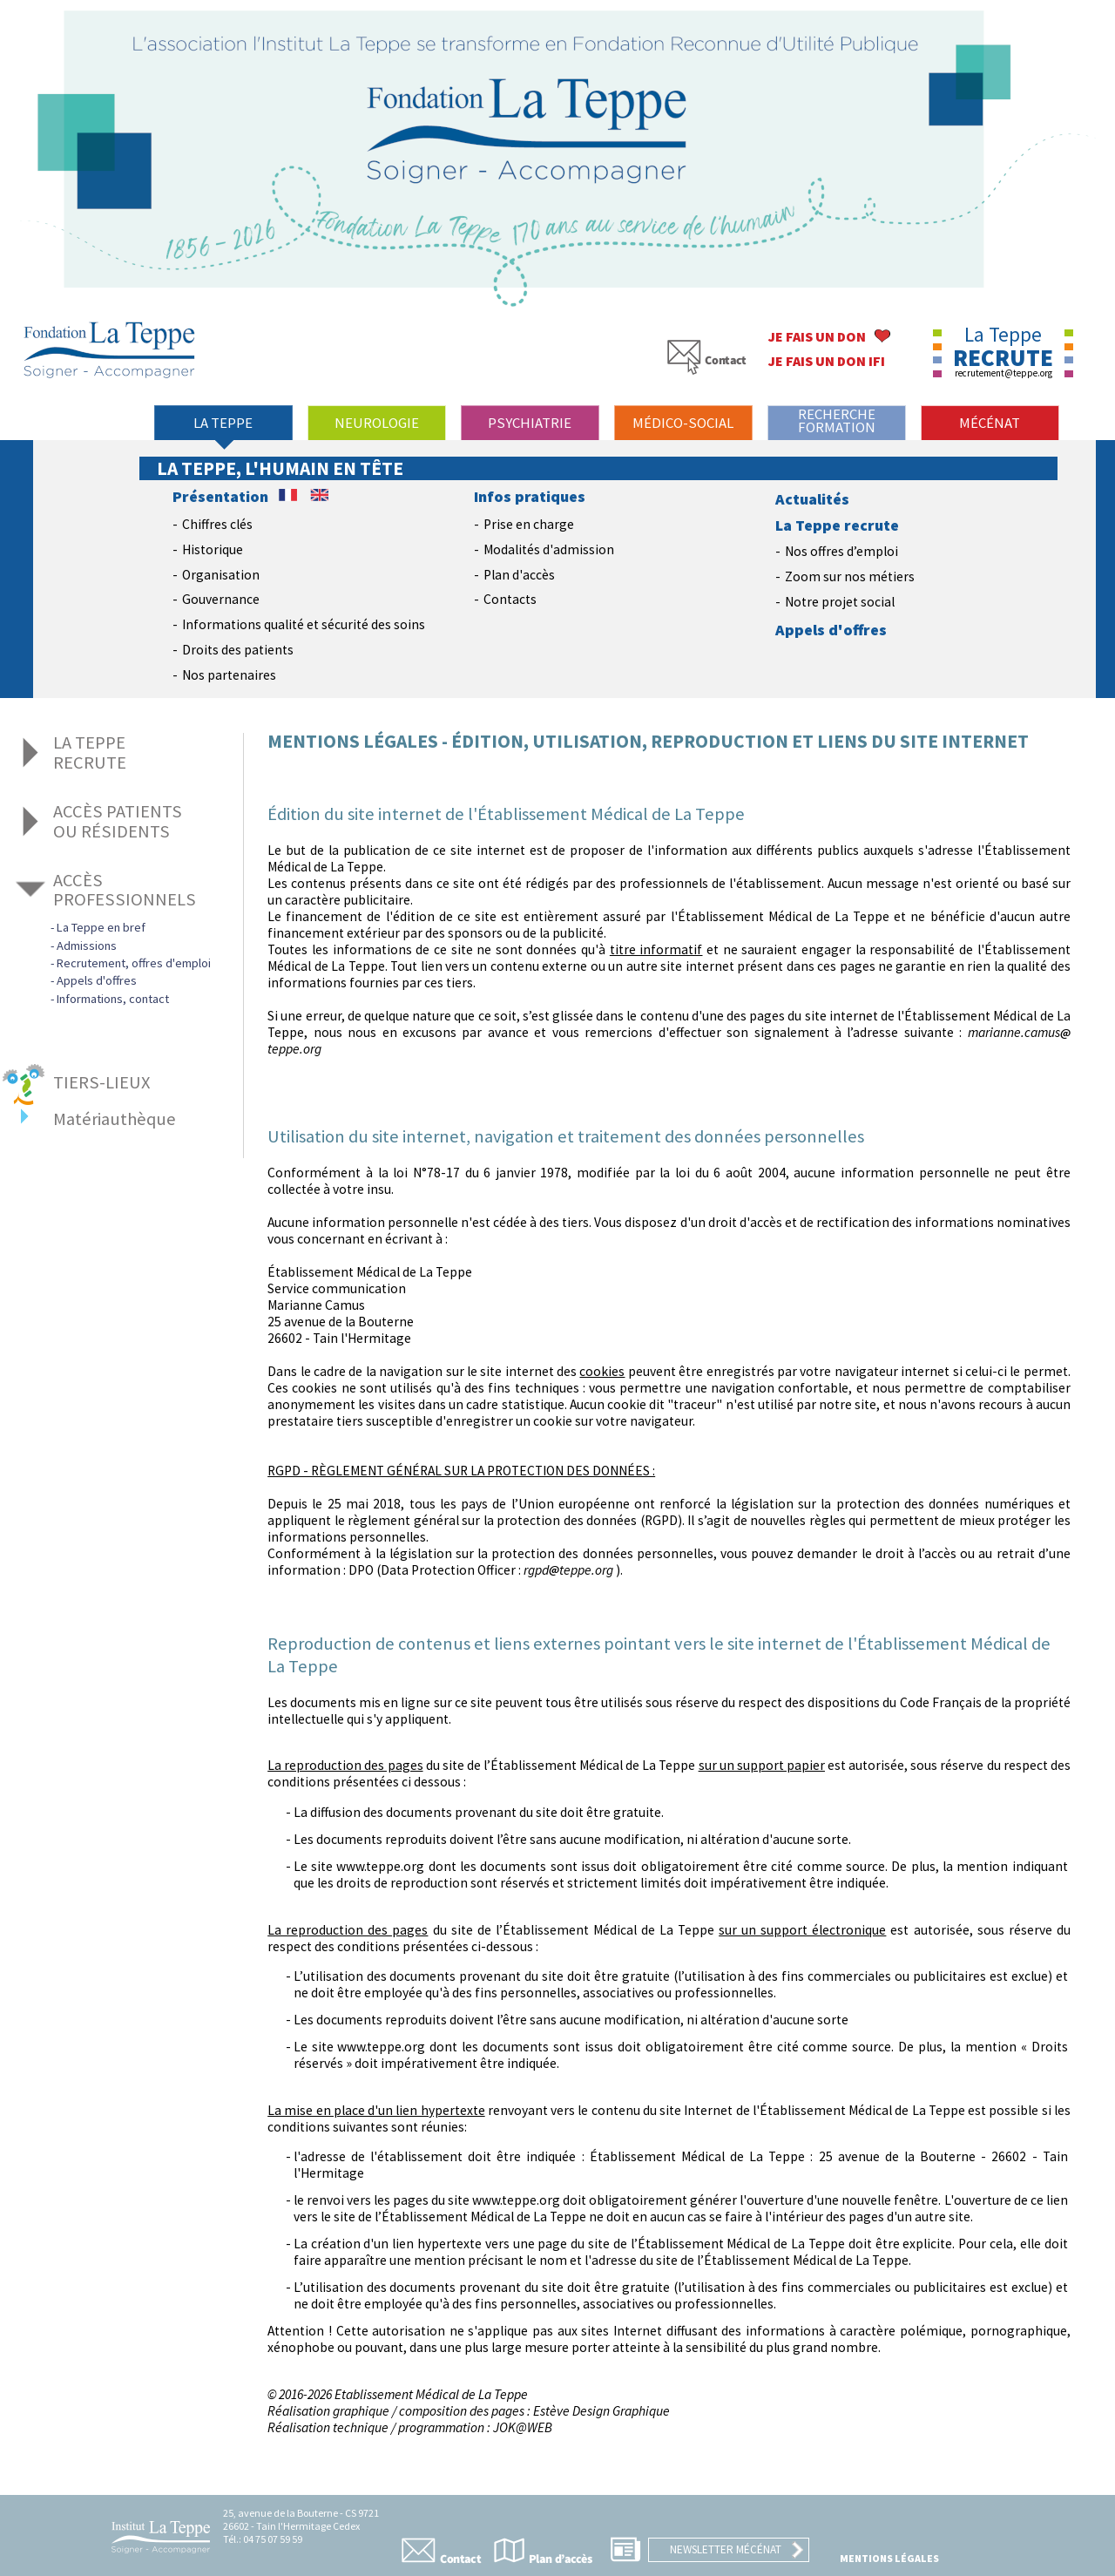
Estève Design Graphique (601, 2411)
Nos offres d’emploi (841, 551)
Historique (212, 549)
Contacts (510, 599)
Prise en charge (528, 524)
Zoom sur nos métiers (850, 576)
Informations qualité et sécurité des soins (303, 624)
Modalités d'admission (548, 549)
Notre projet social (840, 601)
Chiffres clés (217, 524)
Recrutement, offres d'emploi (134, 963)
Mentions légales (889, 2558)
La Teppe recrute (837, 525)
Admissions (87, 945)
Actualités (812, 499)
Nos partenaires (229, 675)
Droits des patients (238, 649)
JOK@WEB (522, 2427)
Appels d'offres (831, 630)
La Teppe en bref (101, 927)
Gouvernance (221, 599)
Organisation (221, 574)
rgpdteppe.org (568, 1570)
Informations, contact (113, 999)
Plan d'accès (519, 574)
